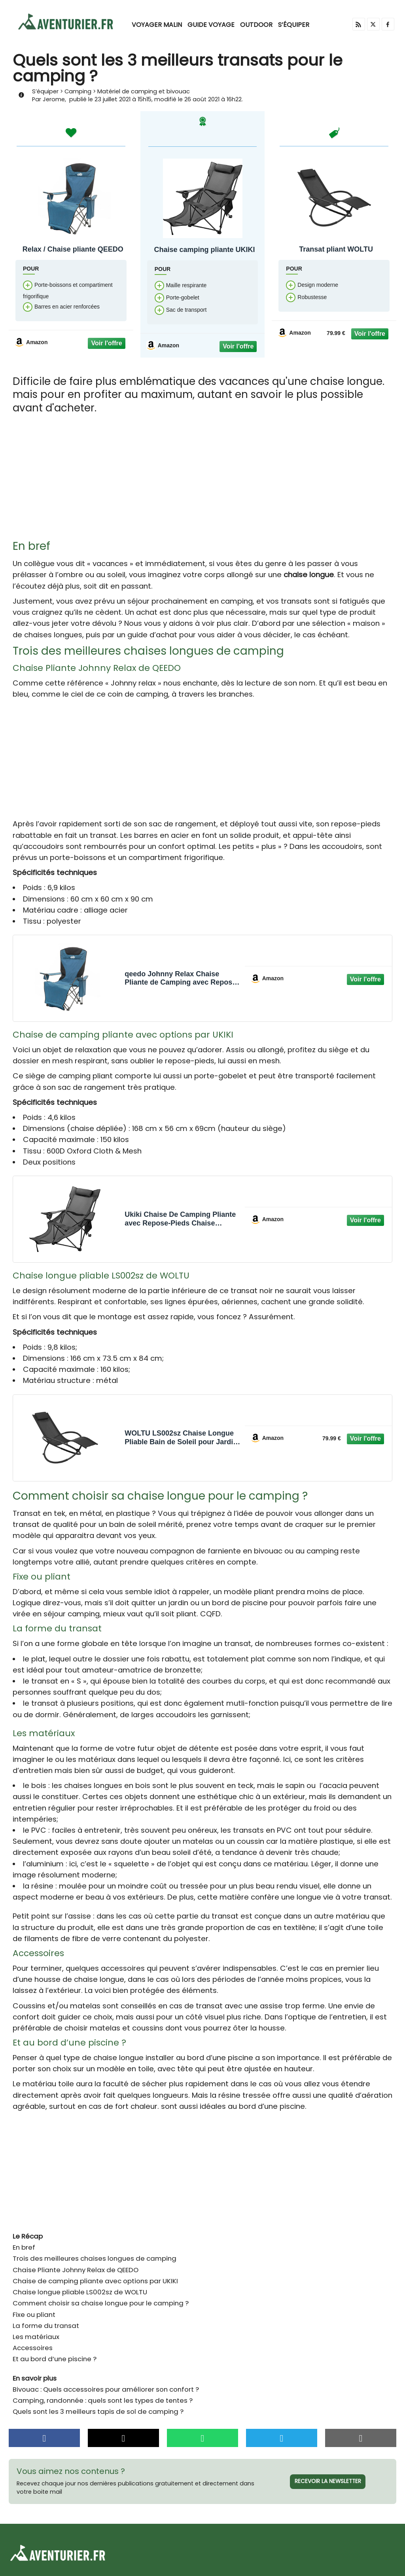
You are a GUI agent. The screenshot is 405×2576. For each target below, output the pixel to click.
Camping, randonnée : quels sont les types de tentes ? (103, 2401)
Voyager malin (157, 24)
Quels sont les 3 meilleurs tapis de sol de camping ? (98, 2412)
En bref (24, 2248)
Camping (79, 91)
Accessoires (33, 2348)
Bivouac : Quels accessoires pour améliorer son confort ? (106, 2390)
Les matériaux (36, 2337)
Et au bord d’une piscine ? (55, 2359)
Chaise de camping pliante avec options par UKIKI (95, 2281)
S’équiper (293, 24)
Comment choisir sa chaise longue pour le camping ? (101, 2304)
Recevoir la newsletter (328, 2482)
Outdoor (256, 24)
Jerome (54, 100)
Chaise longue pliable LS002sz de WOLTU (80, 2293)
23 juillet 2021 (113, 100)
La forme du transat (46, 2326)
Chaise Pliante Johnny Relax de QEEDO (75, 2270)
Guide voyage (211, 24)
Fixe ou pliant (34, 2315)
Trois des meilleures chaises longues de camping (94, 2259)
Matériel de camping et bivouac (145, 91)
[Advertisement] (202, 481)
